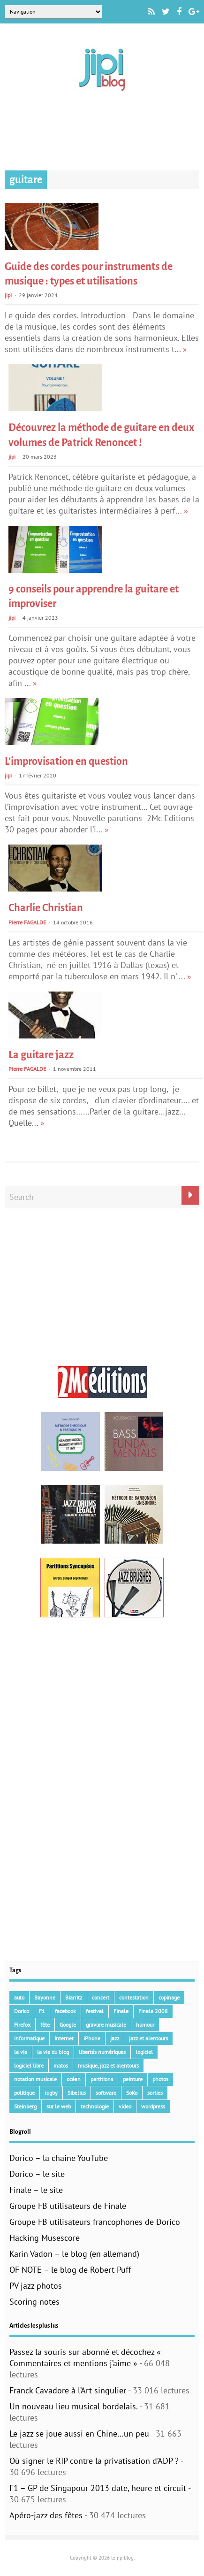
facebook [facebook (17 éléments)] (65, 2011)
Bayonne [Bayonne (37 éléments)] (44, 1997)
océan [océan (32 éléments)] (74, 2079)
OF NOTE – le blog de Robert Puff (70, 2269)
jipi (8, 295)
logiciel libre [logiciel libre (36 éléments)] (29, 2065)
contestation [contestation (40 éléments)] (134, 1997)
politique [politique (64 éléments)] (24, 2092)
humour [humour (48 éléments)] (145, 2024)
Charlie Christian (45, 908)
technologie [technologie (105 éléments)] (95, 2106)
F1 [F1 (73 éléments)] (42, 2011)
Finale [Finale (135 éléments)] (120, 2011)
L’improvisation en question (66, 761)
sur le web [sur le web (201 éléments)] (58, 2106)
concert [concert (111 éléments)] (100, 1997)
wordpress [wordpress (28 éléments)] (153, 2106)
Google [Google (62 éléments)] (68, 2024)
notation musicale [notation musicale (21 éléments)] (35, 2079)
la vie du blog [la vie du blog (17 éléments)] (53, 2051)
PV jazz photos (35, 2285)
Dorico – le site (37, 2173)
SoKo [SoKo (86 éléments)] (131, 2092)
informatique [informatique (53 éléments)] (29, 2038)
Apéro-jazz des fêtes (46, 2515)
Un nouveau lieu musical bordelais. (73, 2406)
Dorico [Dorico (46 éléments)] (21, 2011)
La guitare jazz (41, 1055)
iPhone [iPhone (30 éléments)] (91, 2038)
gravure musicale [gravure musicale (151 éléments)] (106, 2024)
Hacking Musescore (44, 2237)
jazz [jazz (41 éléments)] (114, 2038)
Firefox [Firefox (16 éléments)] (22, 2024)
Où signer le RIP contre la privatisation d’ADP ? (94, 2460)
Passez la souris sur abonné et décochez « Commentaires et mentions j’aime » (85, 2357)
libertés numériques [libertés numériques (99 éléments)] (102, 2051)
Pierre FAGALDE (27, 922)
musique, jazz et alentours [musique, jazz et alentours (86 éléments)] (108, 2065)
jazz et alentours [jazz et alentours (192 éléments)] (148, 2038)
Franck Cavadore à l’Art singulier (67, 2390)
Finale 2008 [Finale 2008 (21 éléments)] (153, 2011)
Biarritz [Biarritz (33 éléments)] (73, 1997)
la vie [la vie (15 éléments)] (20, 2051)
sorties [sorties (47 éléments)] (155, 2092)
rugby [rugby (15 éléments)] (51, 2092)
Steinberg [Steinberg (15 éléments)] (25, 2106)
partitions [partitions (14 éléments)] (102, 2079)
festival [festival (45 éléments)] (95, 2011)
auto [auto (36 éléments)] (19, 1997)
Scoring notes (34, 2301)
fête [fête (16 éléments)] (45, 2024)
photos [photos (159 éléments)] (160, 2079)
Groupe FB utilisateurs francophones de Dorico (94, 2221)
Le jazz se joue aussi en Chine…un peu (79, 2433)
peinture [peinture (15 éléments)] (133, 2079)
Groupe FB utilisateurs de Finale (67, 2205)
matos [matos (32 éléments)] (60, 2065)
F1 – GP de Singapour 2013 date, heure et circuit (97, 2488)
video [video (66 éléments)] (125, 2106)
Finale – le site (36, 2189)
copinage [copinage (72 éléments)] (169, 1997)
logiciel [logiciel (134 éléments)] (144, 2051)
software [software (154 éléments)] (106, 2092)
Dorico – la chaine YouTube (58, 2158)
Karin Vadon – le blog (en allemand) (74, 2253)
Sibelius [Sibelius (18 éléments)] (77, 2092)
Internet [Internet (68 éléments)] (64, 2038)
